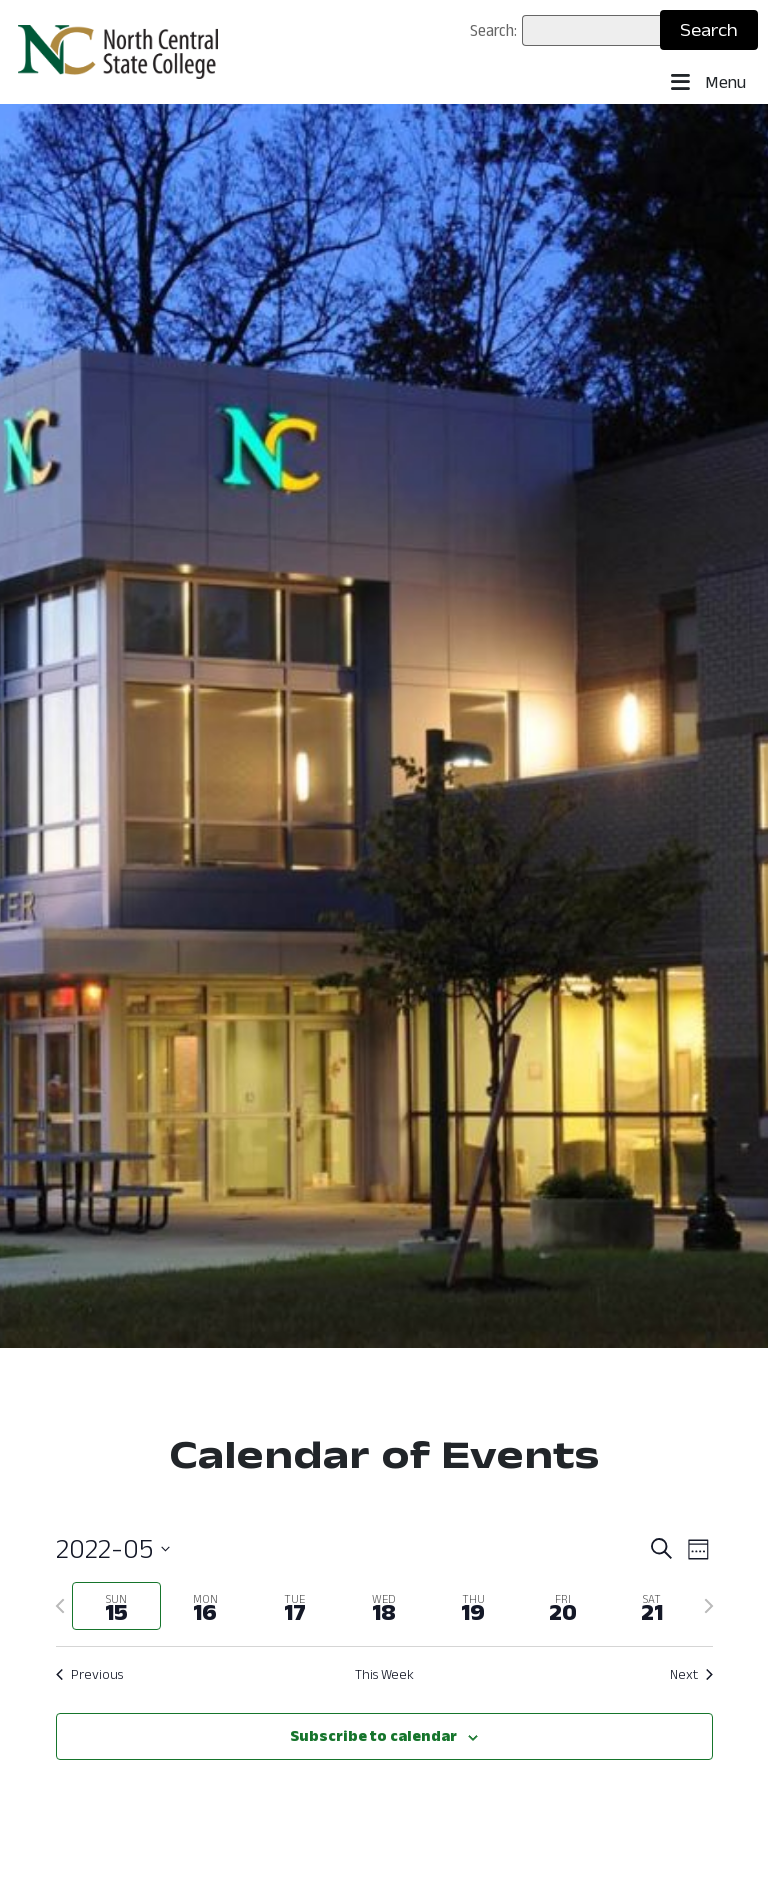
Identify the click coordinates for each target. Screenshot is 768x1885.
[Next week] (709, 1606)
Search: (493, 30)
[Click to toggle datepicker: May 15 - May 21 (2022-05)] (113, 1549)
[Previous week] (60, 1606)
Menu (708, 83)
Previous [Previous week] (89, 1674)
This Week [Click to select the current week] (384, 1674)
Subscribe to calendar (373, 1735)
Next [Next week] (691, 1674)
